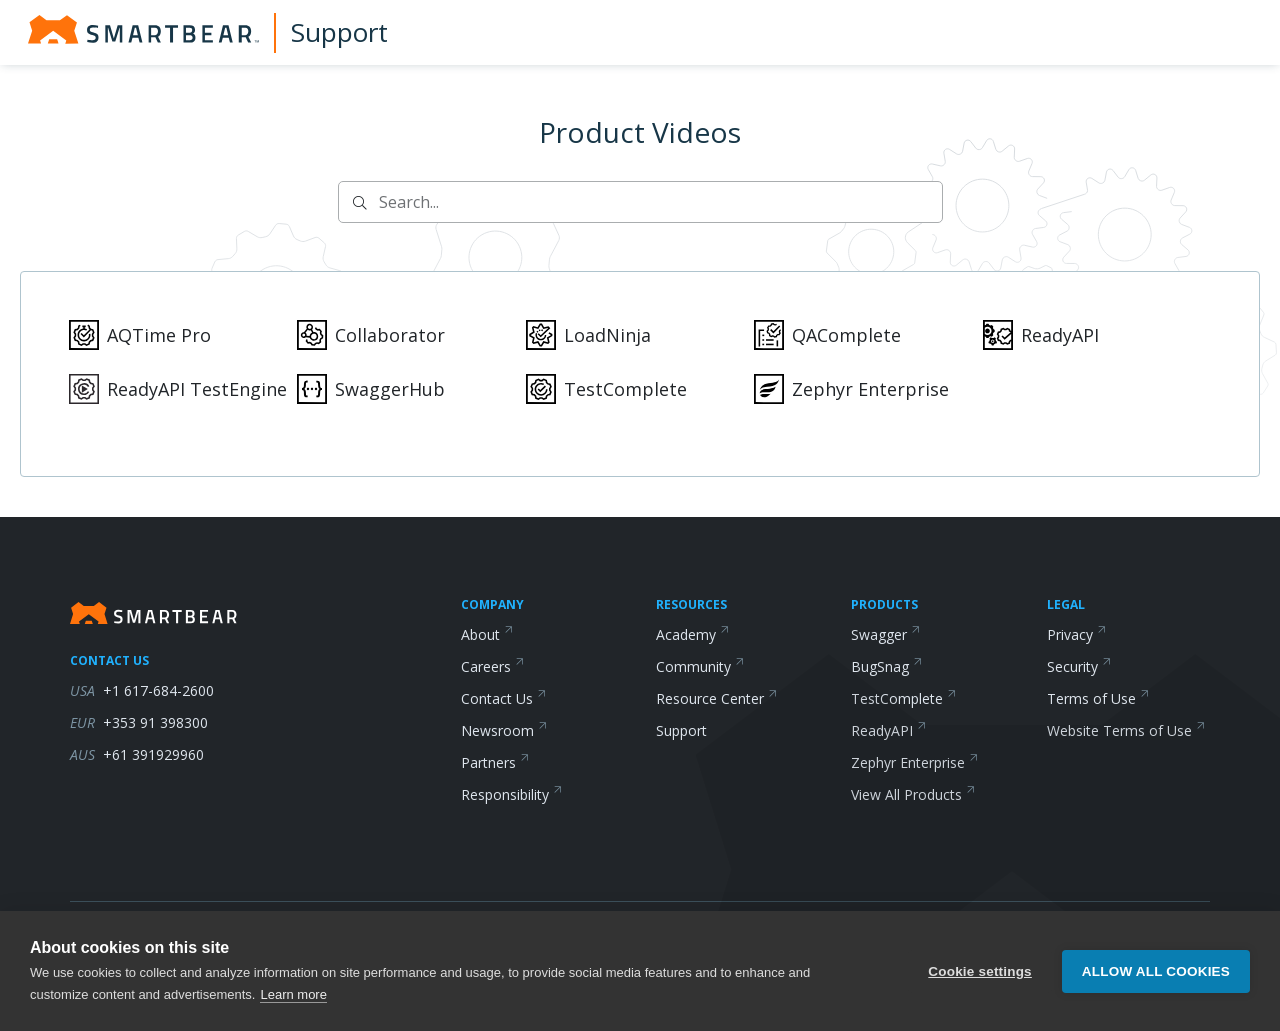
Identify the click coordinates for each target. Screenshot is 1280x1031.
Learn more (293, 1003)
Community (700, 666)
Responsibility (512, 794)
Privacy (1077, 634)
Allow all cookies (1156, 980)
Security (1079, 666)
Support (339, 32)
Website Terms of (1126, 730)
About (487, 634)
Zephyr (915, 762)
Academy (693, 634)
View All (913, 794)
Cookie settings (980, 980)
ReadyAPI (889, 730)
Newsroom (504, 730)
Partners (495, 762)
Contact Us (504, 698)
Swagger (886, 634)
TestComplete (904, 698)
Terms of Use (1098, 698)
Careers (493, 666)
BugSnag (887, 666)
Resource (717, 698)
